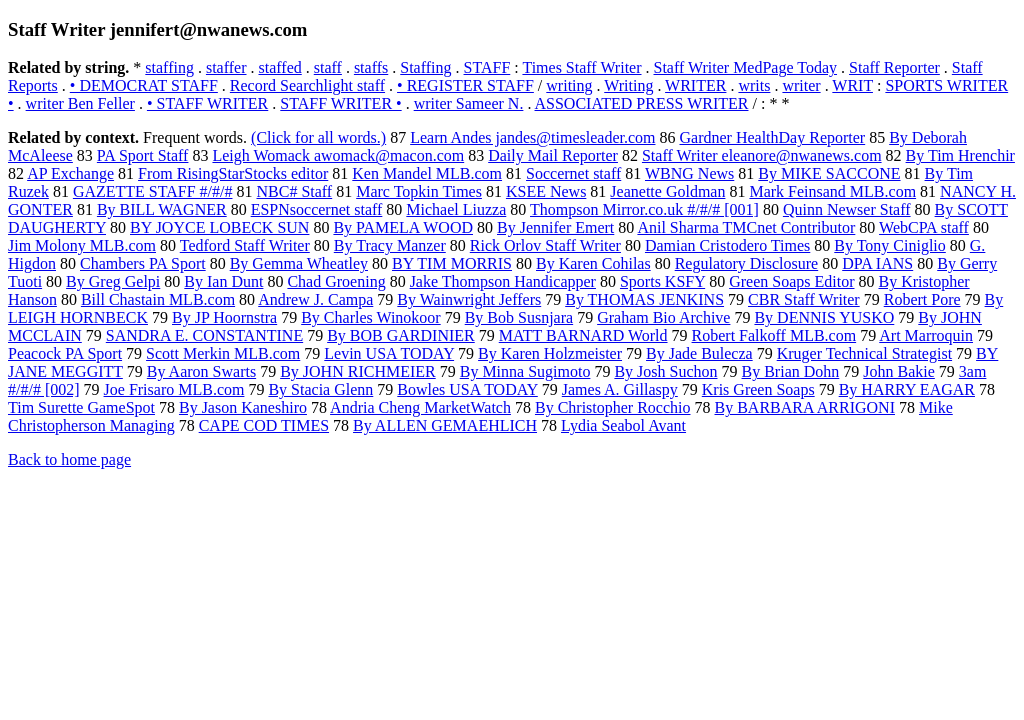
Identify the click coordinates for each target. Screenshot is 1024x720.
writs (754, 85)
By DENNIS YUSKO (824, 317)
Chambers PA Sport (143, 263)
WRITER (695, 85)
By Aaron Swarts (201, 371)
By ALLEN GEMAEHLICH (445, 425)
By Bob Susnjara (519, 317)
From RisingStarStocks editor (233, 173)
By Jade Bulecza (699, 353)
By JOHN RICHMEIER (358, 371)
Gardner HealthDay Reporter (772, 137)
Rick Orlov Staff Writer (545, 245)
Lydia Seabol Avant (623, 425)
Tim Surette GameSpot (81, 407)
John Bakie (899, 371)
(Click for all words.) (318, 137)
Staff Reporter (894, 67)
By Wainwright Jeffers (469, 299)
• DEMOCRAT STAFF (144, 85)
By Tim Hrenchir (960, 155)
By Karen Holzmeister (550, 353)
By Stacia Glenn (320, 389)
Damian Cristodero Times (727, 245)
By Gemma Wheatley (299, 263)
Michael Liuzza (456, 209)
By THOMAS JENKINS (644, 299)
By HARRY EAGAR (907, 389)
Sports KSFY (662, 281)
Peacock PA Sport (65, 353)
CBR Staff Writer (804, 299)
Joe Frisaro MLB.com (174, 389)
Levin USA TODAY (389, 353)
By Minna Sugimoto (525, 371)
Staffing (425, 67)
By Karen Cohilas (593, 263)
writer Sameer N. (469, 103)
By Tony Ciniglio (890, 245)
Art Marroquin (926, 335)
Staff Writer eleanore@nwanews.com (762, 155)
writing (569, 85)
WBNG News (689, 173)
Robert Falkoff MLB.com (774, 335)
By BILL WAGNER (162, 209)
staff (328, 67)
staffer (226, 67)
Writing (628, 85)
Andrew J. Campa (315, 299)
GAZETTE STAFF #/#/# (153, 191)
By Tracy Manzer (390, 245)
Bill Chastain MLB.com (158, 299)
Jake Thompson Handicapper (503, 281)
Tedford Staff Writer (245, 245)
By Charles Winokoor (371, 317)
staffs (371, 67)
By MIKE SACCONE (829, 173)
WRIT (852, 85)
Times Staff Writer (581, 67)
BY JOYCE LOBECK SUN (219, 227)
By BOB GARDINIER (401, 335)
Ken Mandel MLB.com (427, 173)
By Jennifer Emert (555, 227)
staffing (169, 67)
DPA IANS (877, 263)
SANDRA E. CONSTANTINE (204, 335)
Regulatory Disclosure (747, 263)
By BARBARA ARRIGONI (805, 407)
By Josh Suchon (665, 371)
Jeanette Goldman (667, 191)
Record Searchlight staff (307, 85)
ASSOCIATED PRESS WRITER (642, 103)
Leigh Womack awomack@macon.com (338, 155)
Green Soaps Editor (791, 281)
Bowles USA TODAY (467, 389)
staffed (280, 67)
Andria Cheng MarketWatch (420, 407)
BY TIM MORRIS (452, 263)
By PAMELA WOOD (403, 227)
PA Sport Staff (143, 155)
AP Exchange (70, 173)
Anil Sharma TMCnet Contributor (746, 227)
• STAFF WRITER (207, 103)
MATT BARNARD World (583, 335)
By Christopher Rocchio (613, 407)
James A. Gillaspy (620, 389)
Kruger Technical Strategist (864, 353)
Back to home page (69, 459)
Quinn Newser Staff (847, 209)
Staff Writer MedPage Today (746, 67)
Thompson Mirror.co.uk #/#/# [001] (644, 209)
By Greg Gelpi (113, 281)
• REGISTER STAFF (465, 85)
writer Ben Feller (80, 103)
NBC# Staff (294, 191)
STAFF (487, 67)
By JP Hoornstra (224, 317)
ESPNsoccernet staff (317, 209)
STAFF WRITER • (340, 103)
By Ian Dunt (223, 281)
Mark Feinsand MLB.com (832, 191)
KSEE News (546, 191)
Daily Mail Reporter (553, 155)
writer (801, 85)
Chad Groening (336, 281)
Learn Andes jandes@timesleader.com (532, 137)
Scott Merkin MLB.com (223, 353)
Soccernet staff (573, 173)
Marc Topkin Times (419, 191)
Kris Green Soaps (758, 389)
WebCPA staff (924, 227)
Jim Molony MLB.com (82, 245)
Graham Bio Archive (663, 317)
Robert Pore (922, 299)
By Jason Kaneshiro (243, 407)
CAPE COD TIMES (264, 425)
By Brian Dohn (791, 371)
